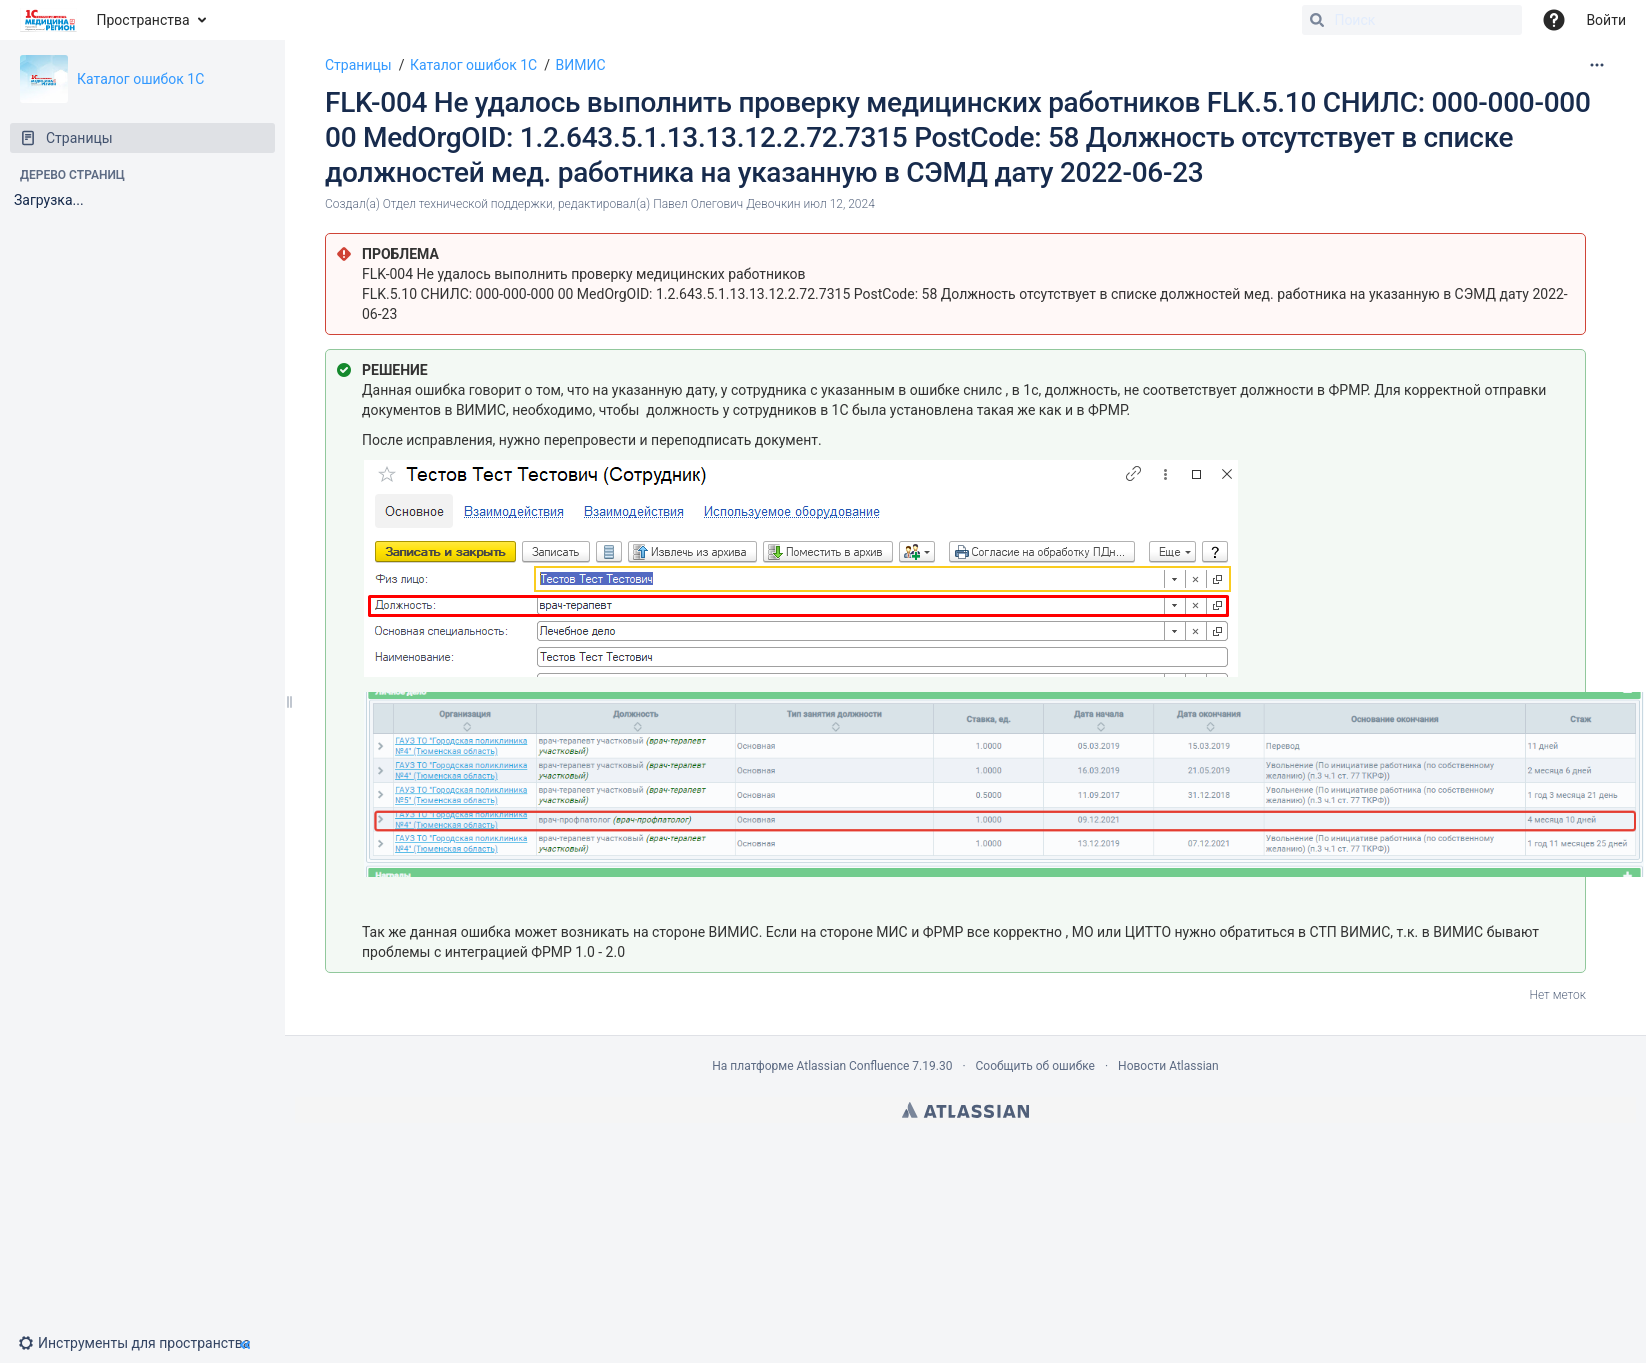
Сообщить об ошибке (1035, 1066)
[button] (142, 1343)
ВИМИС (581, 65)
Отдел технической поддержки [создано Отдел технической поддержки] (468, 204)
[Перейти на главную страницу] (48, 20)
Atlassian (965, 1110)
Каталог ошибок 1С (140, 79)
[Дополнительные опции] (1597, 65)
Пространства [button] (143, 20)
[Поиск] (1317, 20)
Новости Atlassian (1168, 1066)
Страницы (358, 65)
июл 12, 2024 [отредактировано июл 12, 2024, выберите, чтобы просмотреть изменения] (839, 204)
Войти (1606, 20)
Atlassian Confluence (852, 1066)
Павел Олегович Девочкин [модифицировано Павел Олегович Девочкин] (726, 204)
